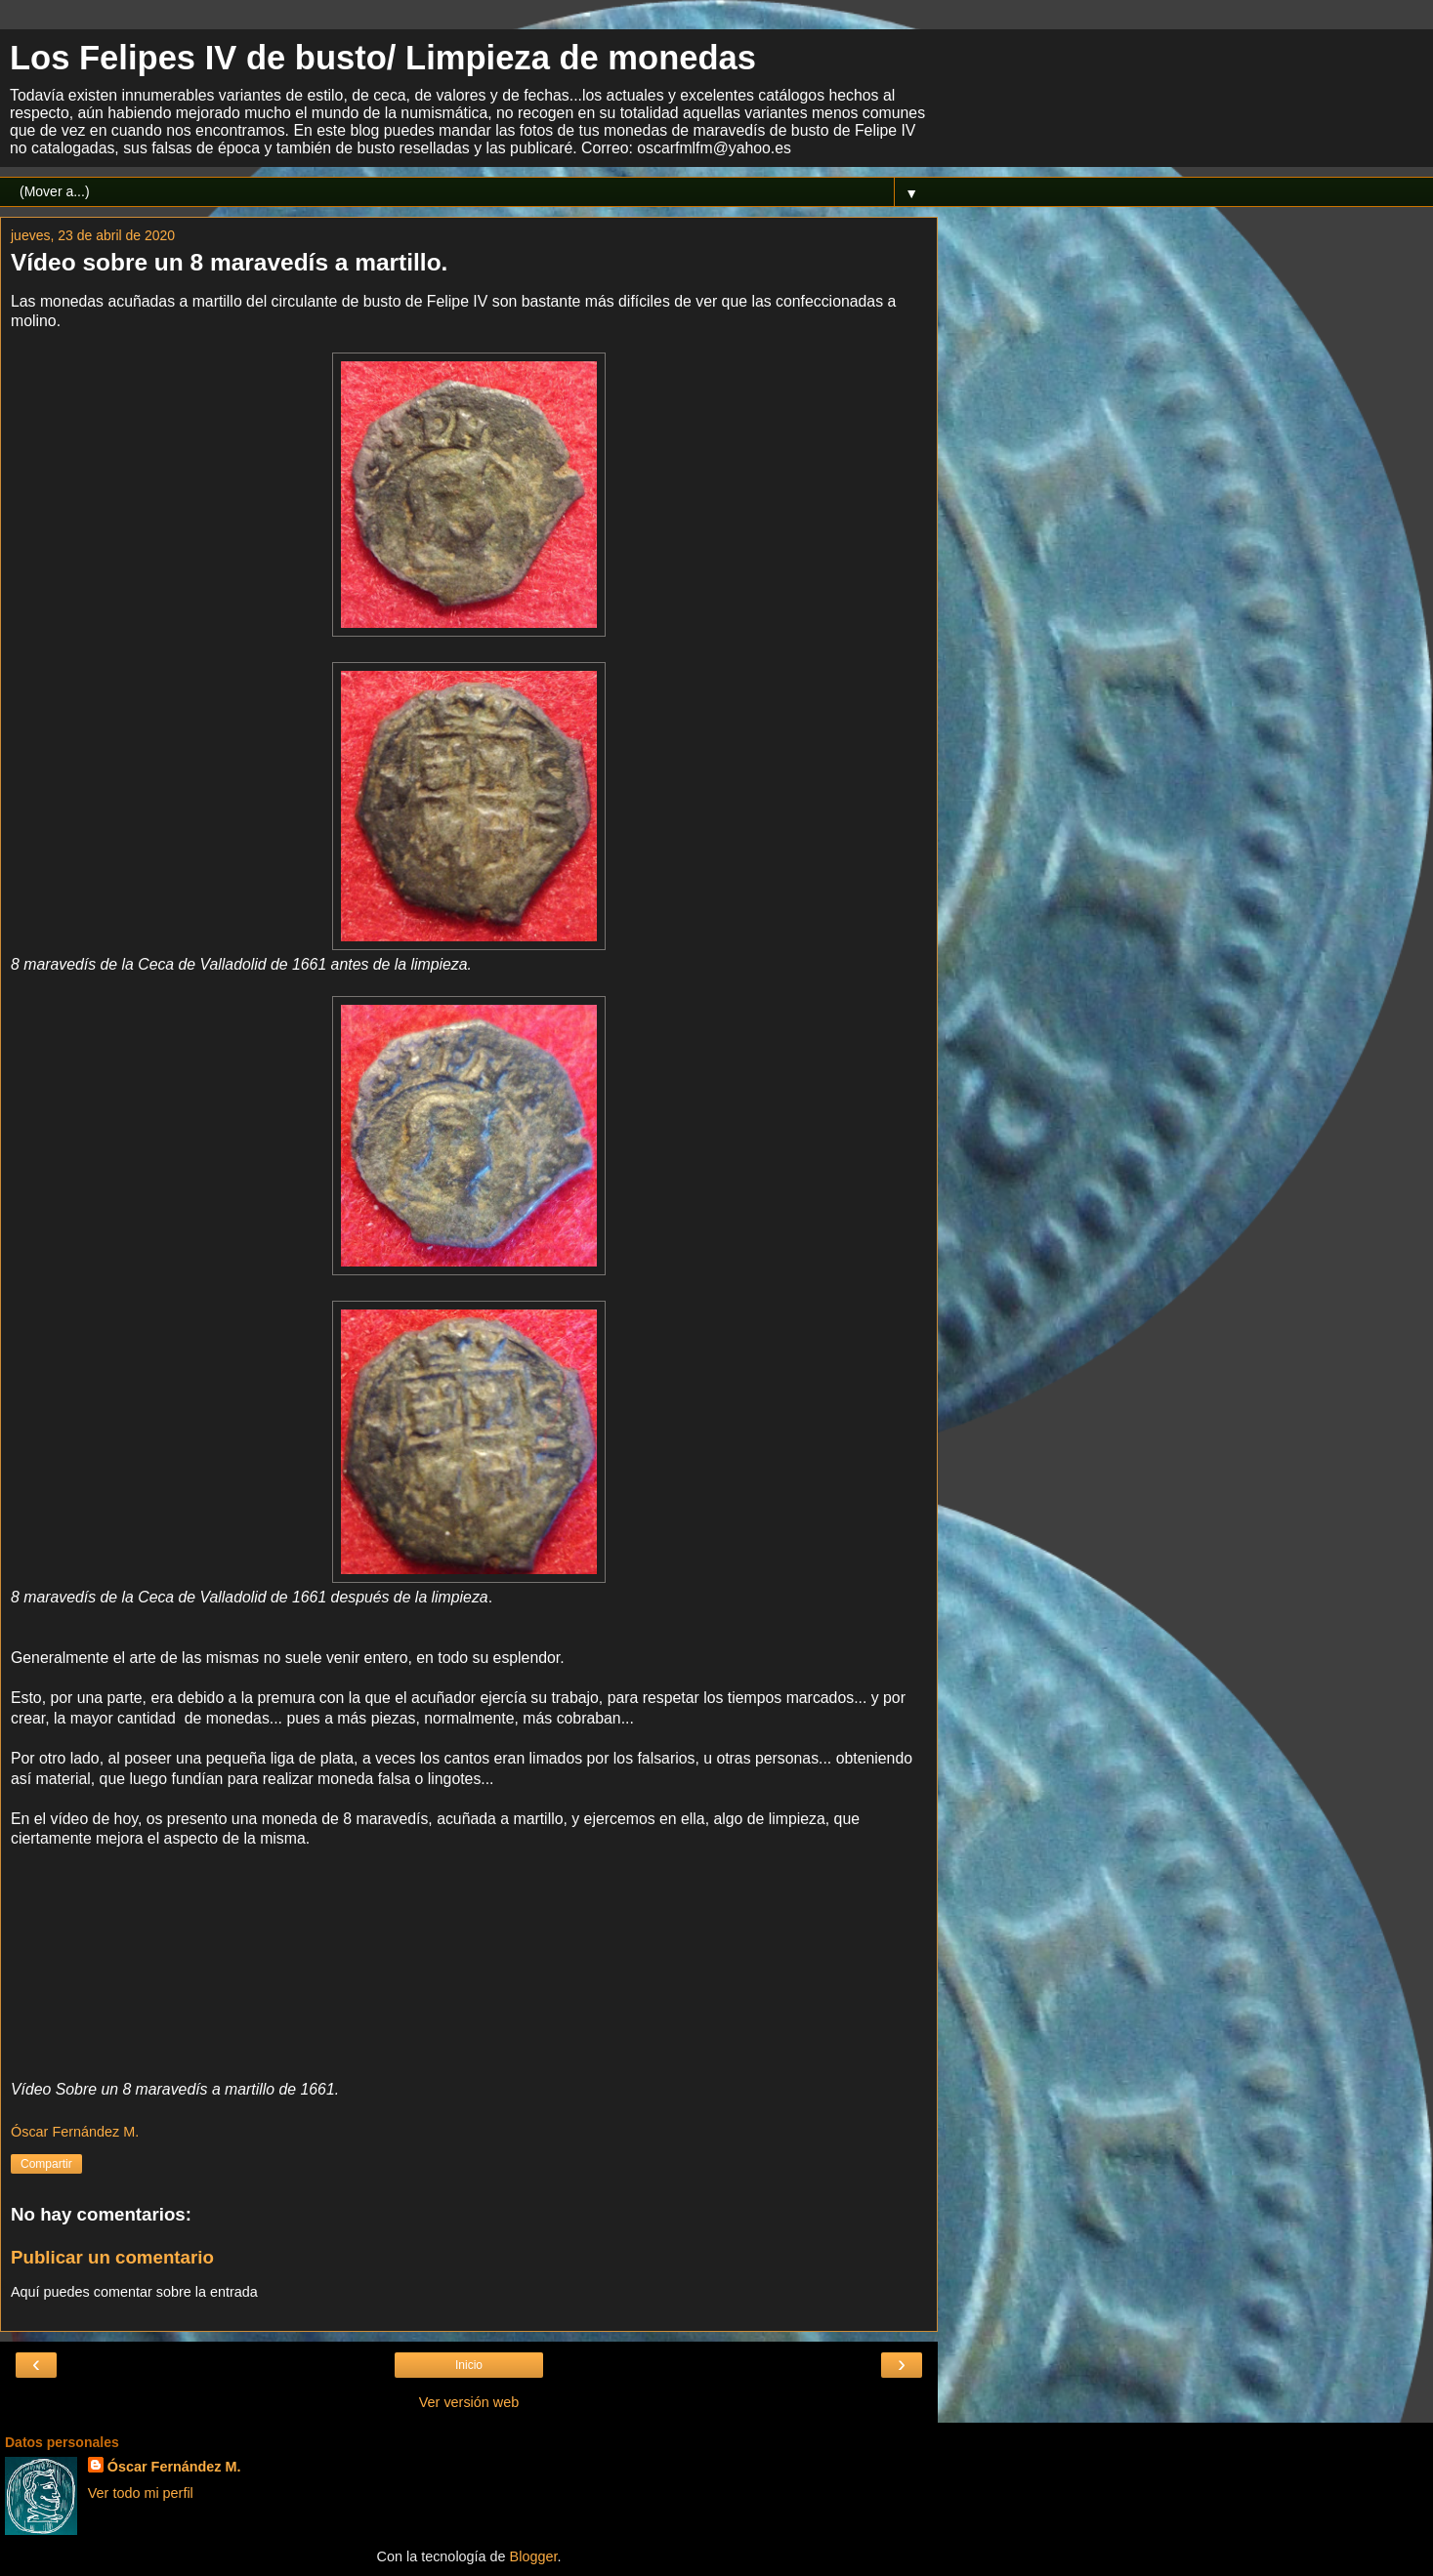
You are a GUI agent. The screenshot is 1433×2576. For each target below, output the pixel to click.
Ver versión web (469, 2402)
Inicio (469, 2365)
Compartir (46, 2164)
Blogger (534, 2556)
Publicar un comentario (112, 2257)
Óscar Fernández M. (174, 2466)
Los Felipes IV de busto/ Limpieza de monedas (383, 57)
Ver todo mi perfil (140, 2493)
